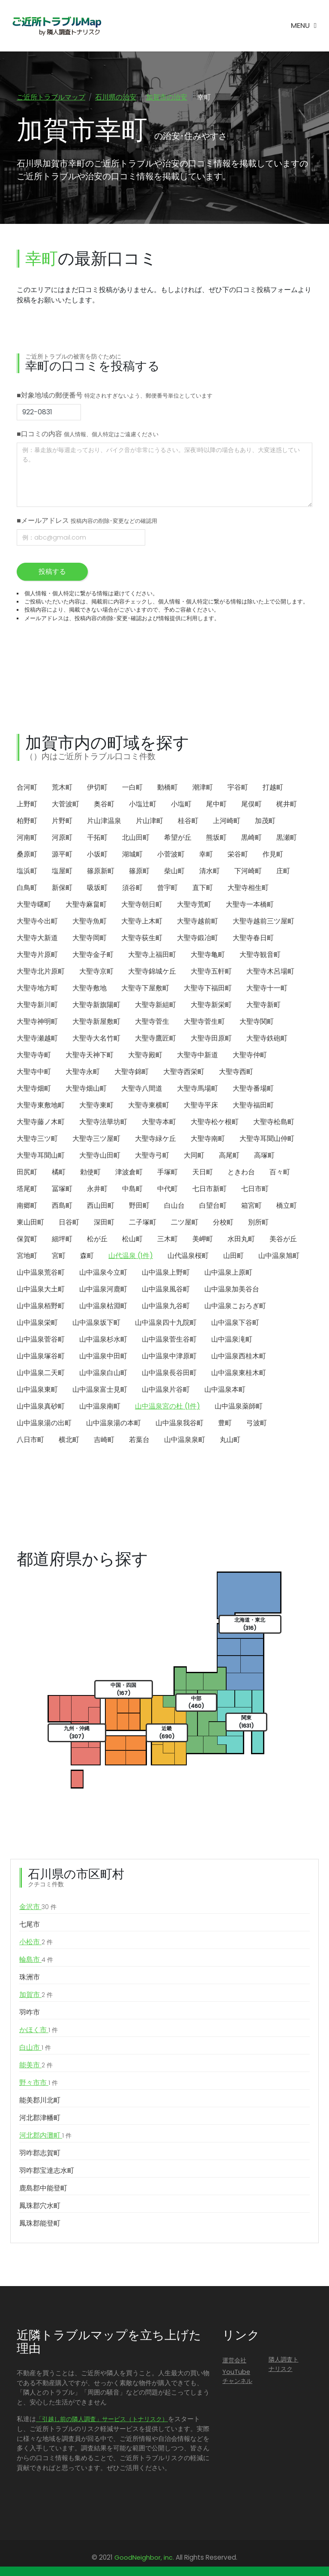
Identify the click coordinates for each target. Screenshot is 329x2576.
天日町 (202, 1172)
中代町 (167, 1189)
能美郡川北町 (39, 2100)
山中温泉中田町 (103, 1356)
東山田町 (30, 1223)
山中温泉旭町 (278, 1256)
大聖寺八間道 (141, 1089)
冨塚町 (62, 1189)
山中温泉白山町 (103, 1373)
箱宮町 (251, 1206)
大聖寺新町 (263, 1005)
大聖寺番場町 (253, 1089)
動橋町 (167, 788)
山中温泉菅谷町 (41, 1340)
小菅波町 (171, 855)
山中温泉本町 (224, 1390)
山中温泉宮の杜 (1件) (167, 1407)
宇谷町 (237, 788)
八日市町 (30, 1440)
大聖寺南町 (208, 1139)
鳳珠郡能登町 (39, 2224)
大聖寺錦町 (131, 1072)
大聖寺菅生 (152, 1022)
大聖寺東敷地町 (41, 1105)
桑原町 (27, 855)
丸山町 (230, 1440)
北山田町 (136, 838)
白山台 (174, 1206)
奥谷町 (104, 804)
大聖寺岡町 (89, 938)
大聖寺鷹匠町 (155, 1039)
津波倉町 (129, 1172)
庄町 (283, 871)
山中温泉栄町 (37, 1323)
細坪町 (62, 1239)
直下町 (202, 888)
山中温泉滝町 (231, 1340)
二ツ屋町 (184, 1223)
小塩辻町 (142, 804)
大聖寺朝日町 (141, 905)
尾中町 (216, 804)
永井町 (97, 1189)
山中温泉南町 (99, 1407)
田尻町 (27, 1172)
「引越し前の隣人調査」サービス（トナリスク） (102, 2419)
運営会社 (234, 2360)
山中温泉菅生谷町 (169, 1340)
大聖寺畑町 (34, 1089)
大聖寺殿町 (145, 1055)
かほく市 (38, 2030)
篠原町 (139, 871)
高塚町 (264, 1156)
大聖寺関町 (256, 1022)
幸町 (206, 855)
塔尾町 (27, 1189)
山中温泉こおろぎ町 (235, 1306)
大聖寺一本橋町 (250, 905)
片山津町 (149, 821)
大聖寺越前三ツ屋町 (263, 921)
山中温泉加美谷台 (231, 1289)
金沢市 (38, 1907)
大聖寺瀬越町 (37, 1039)
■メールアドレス (87, 521)
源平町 (62, 855)
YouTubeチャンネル (237, 2377)
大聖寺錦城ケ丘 (152, 972)
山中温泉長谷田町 (169, 1373)
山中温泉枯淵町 (103, 1306)
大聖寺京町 (96, 972)
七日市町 (255, 1189)
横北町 (69, 1440)
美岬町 (202, 1239)
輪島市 (36, 1960)
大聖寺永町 (83, 1072)
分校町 (223, 1223)
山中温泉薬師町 (239, 1407)
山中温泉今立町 (103, 1273)
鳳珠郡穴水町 (39, 2206)
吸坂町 (97, 888)
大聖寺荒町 (194, 905)
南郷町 (27, 1206)
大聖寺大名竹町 (96, 1039)
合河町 (27, 788)
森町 (87, 1256)
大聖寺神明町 (37, 1022)
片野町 (62, 821)
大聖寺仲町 (250, 1055)
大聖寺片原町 (37, 955)
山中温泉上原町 (228, 1273)
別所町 (258, 1223)
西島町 (62, 1206)
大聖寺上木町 (141, 921)
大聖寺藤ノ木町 (41, 1122)
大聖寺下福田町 (208, 988)
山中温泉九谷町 (166, 1306)
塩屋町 (62, 871)
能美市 (36, 2065)
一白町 (132, 788)
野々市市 (38, 2083)
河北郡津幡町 (39, 2118)
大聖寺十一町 (266, 988)
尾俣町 (251, 804)
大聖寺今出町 (37, 921)
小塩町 (181, 804)
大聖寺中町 (34, 1072)
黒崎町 (251, 838)
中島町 (132, 1189)
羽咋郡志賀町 (39, 2153)
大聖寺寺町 (34, 1055)
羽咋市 (29, 2013)
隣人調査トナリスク (284, 2365)
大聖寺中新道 (197, 1055)
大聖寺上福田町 (152, 955)
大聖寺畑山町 (86, 1089)
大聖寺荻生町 (141, 938)
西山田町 (100, 1206)
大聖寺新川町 (37, 1005)
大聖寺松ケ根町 (215, 1122)
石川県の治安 (115, 97)
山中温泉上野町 (166, 1273)
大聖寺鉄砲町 (266, 1039)
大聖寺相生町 (248, 888)
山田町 (233, 1256)
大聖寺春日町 (253, 938)
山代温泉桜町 (188, 1256)
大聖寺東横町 (148, 1105)
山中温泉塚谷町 (41, 1356)
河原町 (62, 838)
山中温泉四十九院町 (166, 1323)
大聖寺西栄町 (183, 1072)
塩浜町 (27, 871)
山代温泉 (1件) (130, 1256)
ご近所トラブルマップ (51, 97)
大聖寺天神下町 (90, 1055)
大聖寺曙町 (34, 905)
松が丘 (97, 1239)
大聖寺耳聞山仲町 (266, 1139)
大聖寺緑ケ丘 (155, 1139)
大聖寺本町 (159, 1122)
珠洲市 (29, 1977)
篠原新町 (100, 871)
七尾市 (29, 1925)
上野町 (27, 804)
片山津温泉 (104, 821)
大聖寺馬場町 (197, 1089)
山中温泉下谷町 (235, 1323)
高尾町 (229, 1156)
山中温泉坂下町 (96, 1323)
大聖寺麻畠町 (86, 905)
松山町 (132, 1239)
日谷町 (69, 1223)
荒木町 (62, 788)
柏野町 (27, 821)
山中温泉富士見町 (99, 1390)
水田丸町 (241, 1239)
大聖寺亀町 (208, 955)
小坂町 (97, 855)
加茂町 (265, 821)
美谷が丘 (283, 1239)
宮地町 (27, 1256)
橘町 (59, 1172)
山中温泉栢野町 (41, 1306)
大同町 (194, 1156)
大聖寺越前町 (197, 921)
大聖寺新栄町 (211, 1005)
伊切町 (97, 788)
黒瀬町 (286, 838)
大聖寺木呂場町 (270, 972)
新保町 (62, 888)
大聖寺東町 (96, 1105)
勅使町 (90, 1172)
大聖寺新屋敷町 (96, 1022)
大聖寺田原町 (211, 1039)
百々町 (279, 1172)
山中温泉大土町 (41, 1289)
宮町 (59, 1256)
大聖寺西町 (236, 1072)
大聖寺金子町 (93, 955)
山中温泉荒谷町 (41, 1273)
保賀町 (27, 1239)
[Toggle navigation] (304, 26)
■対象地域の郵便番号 (114, 396)
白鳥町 (27, 888)
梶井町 (286, 804)
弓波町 (256, 1423)
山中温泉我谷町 (179, 1423)
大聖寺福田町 (253, 1105)
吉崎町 (104, 1440)
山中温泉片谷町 (166, 1390)
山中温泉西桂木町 (238, 1356)
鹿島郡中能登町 (43, 2188)
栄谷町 (237, 855)
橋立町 (286, 1206)
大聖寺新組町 (155, 1005)
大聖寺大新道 (37, 938)
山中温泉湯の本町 (113, 1423)
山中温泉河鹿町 (103, 1289)
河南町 (27, 838)
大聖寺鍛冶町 (197, 938)
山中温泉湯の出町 (44, 1423)
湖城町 (132, 855)
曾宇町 (167, 888)
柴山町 (174, 871)
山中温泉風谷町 (166, 1289)
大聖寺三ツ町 (37, 1139)
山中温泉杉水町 (103, 1340)
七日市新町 (209, 1189)
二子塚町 (142, 1223)
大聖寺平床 (201, 1105)
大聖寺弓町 (152, 1156)
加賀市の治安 (166, 97)
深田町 (104, 1223)
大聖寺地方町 (37, 988)
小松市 (36, 1942)
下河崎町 (248, 871)
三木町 (167, 1239)
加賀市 (36, 1995)
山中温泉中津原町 (169, 1356)
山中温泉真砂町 (41, 1407)
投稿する (52, 572)
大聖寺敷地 (89, 988)
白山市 (35, 2048)
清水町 (209, 871)
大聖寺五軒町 (211, 972)
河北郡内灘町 (45, 2136)
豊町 (225, 1423)
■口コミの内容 (88, 434)
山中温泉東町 (37, 1390)
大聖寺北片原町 (41, 972)
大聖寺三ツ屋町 (96, 1139)
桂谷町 (188, 821)
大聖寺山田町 (99, 1156)
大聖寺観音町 (260, 955)
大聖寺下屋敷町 (145, 988)
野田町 (139, 1206)
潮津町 (202, 788)
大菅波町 (65, 804)
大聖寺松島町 (273, 1122)
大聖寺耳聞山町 (41, 1156)
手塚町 (167, 1172)
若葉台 (139, 1440)
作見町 (273, 855)
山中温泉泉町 (184, 1440)
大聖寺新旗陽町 (96, 1005)
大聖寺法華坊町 (103, 1122)
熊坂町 (216, 838)
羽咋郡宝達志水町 (46, 2171)
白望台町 (213, 1206)
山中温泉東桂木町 (238, 1373)
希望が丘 (177, 838)
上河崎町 (226, 821)
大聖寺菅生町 (204, 1022)
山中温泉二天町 (41, 1373)
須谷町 (132, 888)
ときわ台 (241, 1172)
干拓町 (97, 838)
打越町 (273, 788)
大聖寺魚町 (89, 921)
